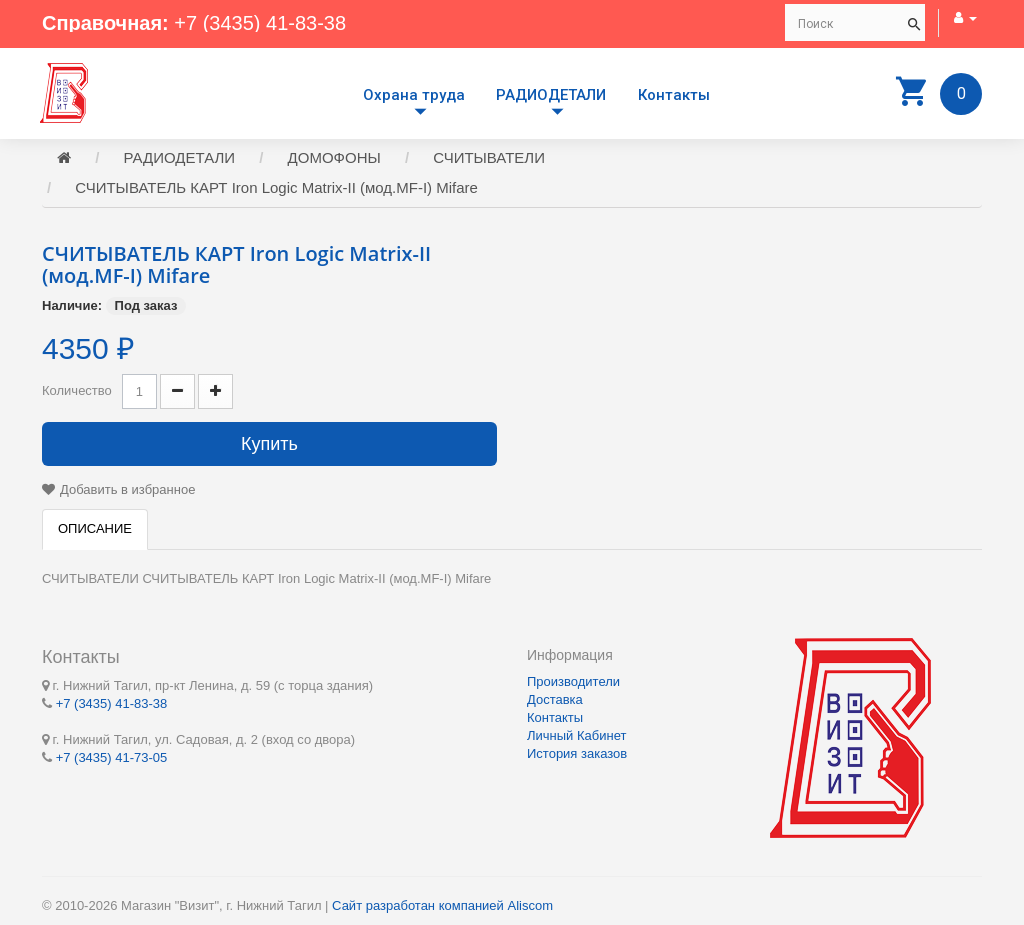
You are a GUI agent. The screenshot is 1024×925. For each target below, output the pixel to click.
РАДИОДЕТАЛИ (551, 95)
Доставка (555, 699)
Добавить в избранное (127, 489)
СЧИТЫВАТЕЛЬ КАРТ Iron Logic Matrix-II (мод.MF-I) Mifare (276, 187)
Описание (95, 528)
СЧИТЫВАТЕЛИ (489, 157)
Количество (77, 390)
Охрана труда (414, 95)
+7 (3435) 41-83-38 (260, 23)
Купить (269, 444)
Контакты (674, 95)
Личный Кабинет (576, 735)
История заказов (577, 753)
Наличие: (72, 305)
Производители (573, 681)
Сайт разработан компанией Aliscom (442, 905)
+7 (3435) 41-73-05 (112, 757)
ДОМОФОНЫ (334, 157)
